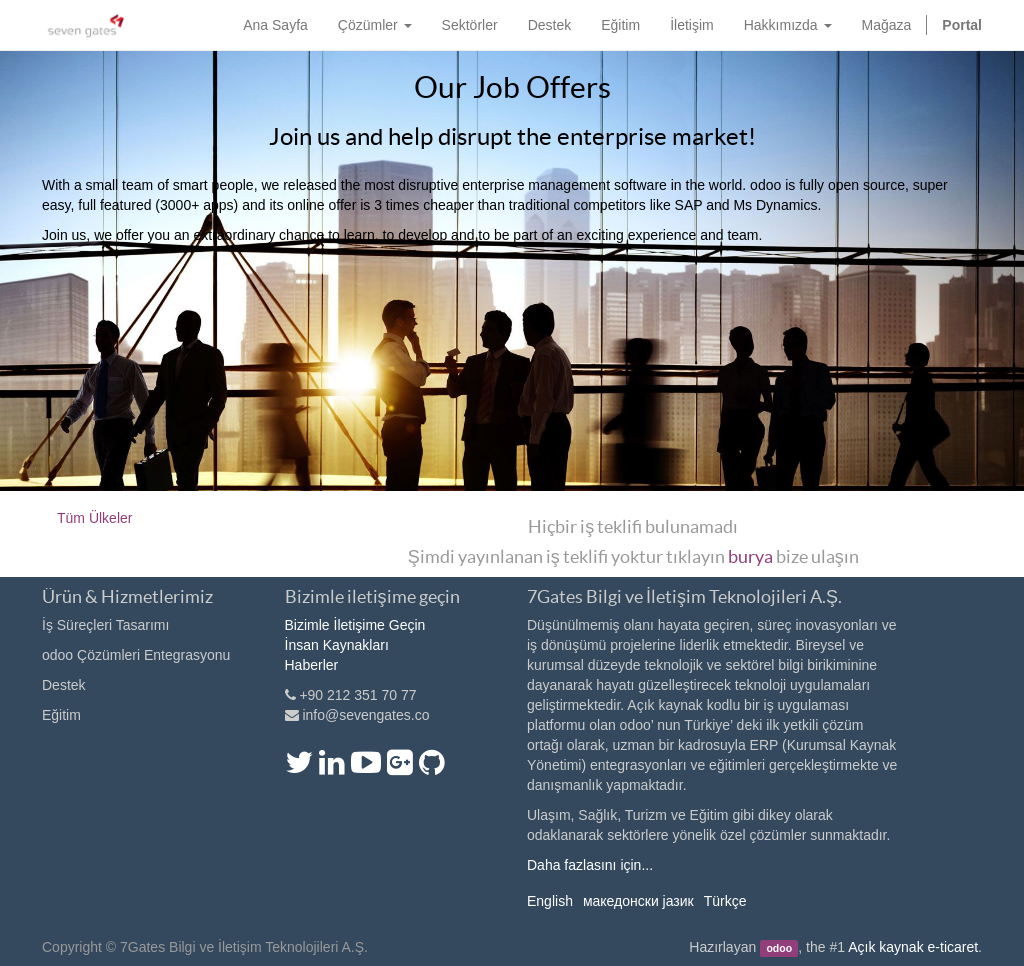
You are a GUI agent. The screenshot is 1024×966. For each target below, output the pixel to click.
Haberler (312, 665)
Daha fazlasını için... (590, 865)
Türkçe (725, 901)
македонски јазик (638, 901)
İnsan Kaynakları (337, 645)
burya (750, 556)
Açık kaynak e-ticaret (913, 947)
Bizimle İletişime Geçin (355, 625)
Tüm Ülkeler (94, 518)
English (550, 901)
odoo (779, 948)
